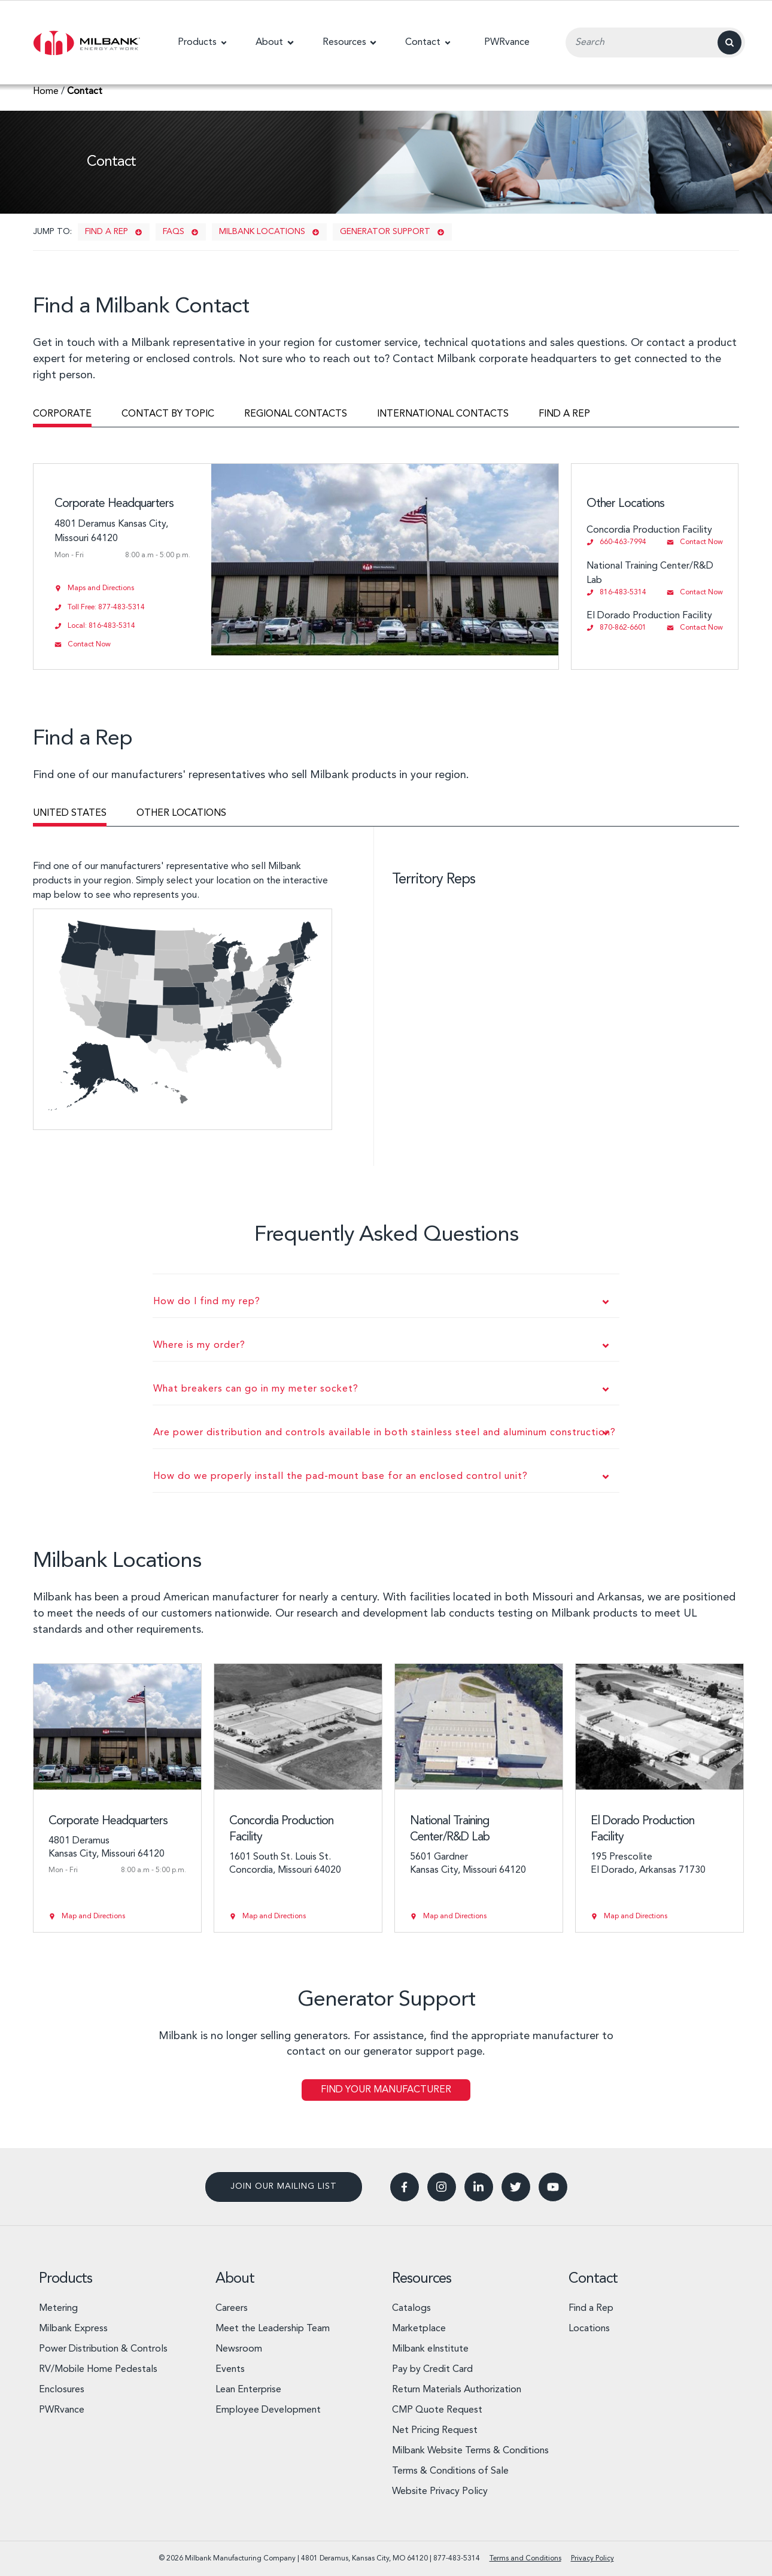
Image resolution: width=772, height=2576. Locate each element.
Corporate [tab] (62, 414)
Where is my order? (199, 1345)
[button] (202, 42)
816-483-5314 (623, 592)
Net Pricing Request (435, 2430)
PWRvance (61, 2410)
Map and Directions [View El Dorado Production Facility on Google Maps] (635, 1916)
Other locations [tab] (181, 813)
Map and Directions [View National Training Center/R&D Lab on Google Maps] (455, 1916)
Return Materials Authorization (456, 2390)
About (234, 2279)
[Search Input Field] (655, 42)
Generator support (385, 231)
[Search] (729, 42)
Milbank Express (73, 2329)
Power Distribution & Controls (103, 2349)
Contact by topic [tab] (167, 414)
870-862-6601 (623, 627)
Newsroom (238, 2349)
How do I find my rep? (206, 1302)
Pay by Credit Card (432, 2369)
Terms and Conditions (525, 2558)
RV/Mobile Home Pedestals (98, 2369)
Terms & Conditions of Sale (450, 2471)
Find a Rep (591, 2308)
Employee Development (268, 2410)
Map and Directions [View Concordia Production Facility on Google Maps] (274, 1916)
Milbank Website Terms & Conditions (470, 2451)
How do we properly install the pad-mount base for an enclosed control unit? (340, 1476)
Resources (421, 2279)
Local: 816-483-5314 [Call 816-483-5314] (101, 626)
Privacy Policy (592, 2558)
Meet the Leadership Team (272, 2329)
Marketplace (419, 2329)
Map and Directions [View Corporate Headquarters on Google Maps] (93, 1916)
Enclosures (61, 2390)
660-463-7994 (623, 542)
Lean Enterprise (248, 2390)
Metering (58, 2308)
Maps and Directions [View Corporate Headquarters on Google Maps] (101, 588)
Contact (593, 2279)
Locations (589, 2329)
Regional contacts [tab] (295, 414)
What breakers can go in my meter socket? (255, 1389)
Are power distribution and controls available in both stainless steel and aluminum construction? (384, 1433)
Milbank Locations (262, 231)
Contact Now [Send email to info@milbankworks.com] (89, 644)
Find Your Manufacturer (386, 2090)
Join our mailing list (283, 2186)
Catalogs (411, 2308)
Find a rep (106, 231)
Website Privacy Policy (440, 2491)
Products (65, 2279)
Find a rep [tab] (564, 414)
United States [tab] (70, 813)
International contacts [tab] (443, 414)
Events (230, 2369)
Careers (231, 2308)
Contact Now (701, 542)
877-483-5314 (456, 2558)
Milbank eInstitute (430, 2349)
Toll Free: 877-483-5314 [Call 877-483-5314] (106, 607)
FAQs (173, 231)
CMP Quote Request (437, 2410)
